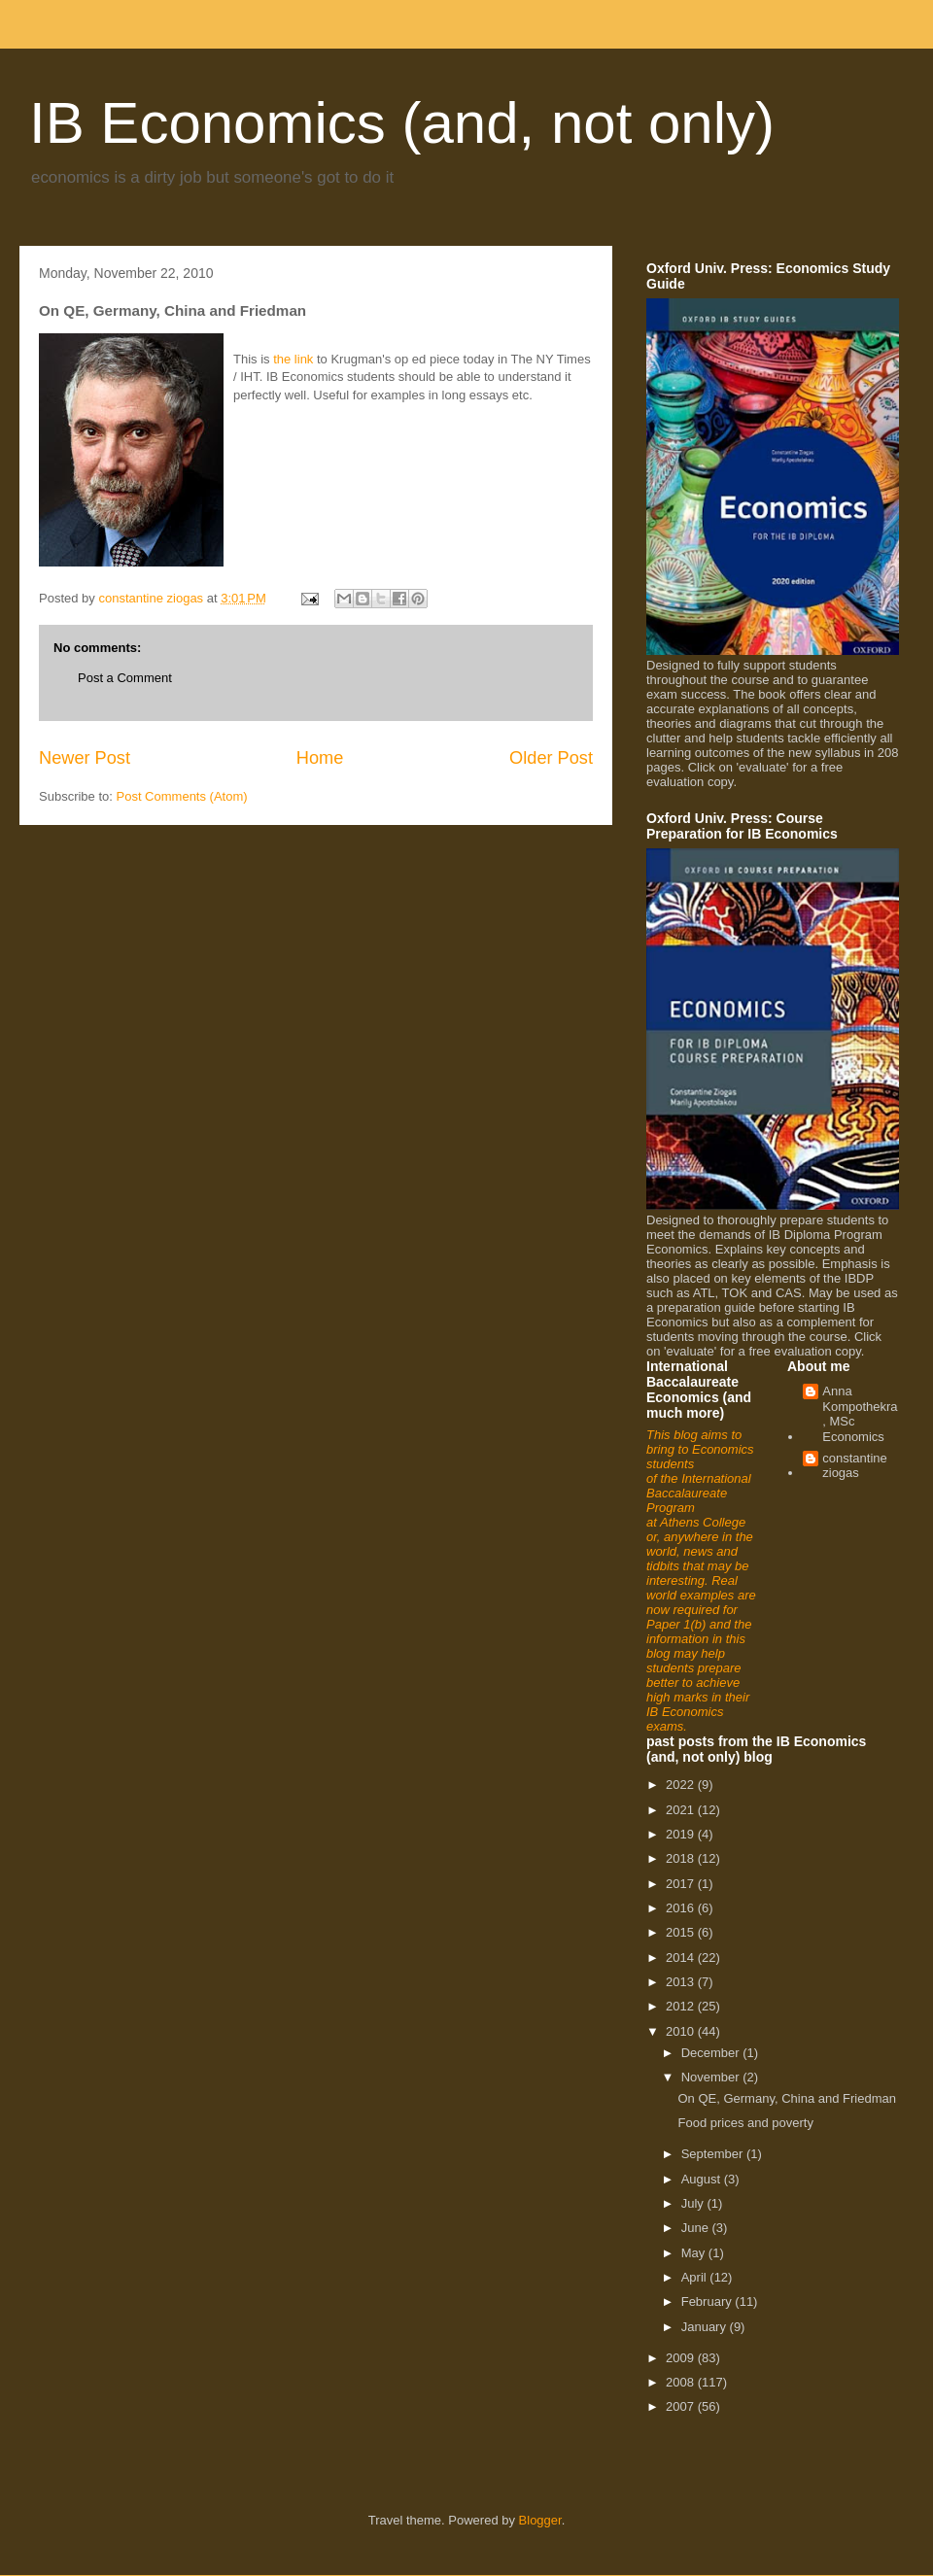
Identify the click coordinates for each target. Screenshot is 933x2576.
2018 (682, 1858)
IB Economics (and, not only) (402, 122)
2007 (682, 2406)
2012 (682, 2006)
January (705, 2326)
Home (320, 758)
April (695, 2277)
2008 (682, 2382)
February (708, 2301)
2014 (682, 1957)
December (712, 2052)
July (694, 2203)
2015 (682, 1932)
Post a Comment (125, 677)
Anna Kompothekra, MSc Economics (859, 1414)
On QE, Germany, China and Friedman (786, 2098)
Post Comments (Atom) (182, 796)
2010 (682, 2031)
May (694, 2253)
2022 (682, 1784)
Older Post (551, 758)
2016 (682, 1908)
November (712, 2077)
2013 (682, 1982)
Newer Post (84, 758)
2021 (682, 1810)
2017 (682, 1883)
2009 (682, 2358)
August (702, 2179)
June (696, 2227)
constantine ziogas (854, 1466)
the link (293, 359)
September (713, 2154)
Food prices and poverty (744, 2122)
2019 (682, 1834)
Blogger (540, 2520)
